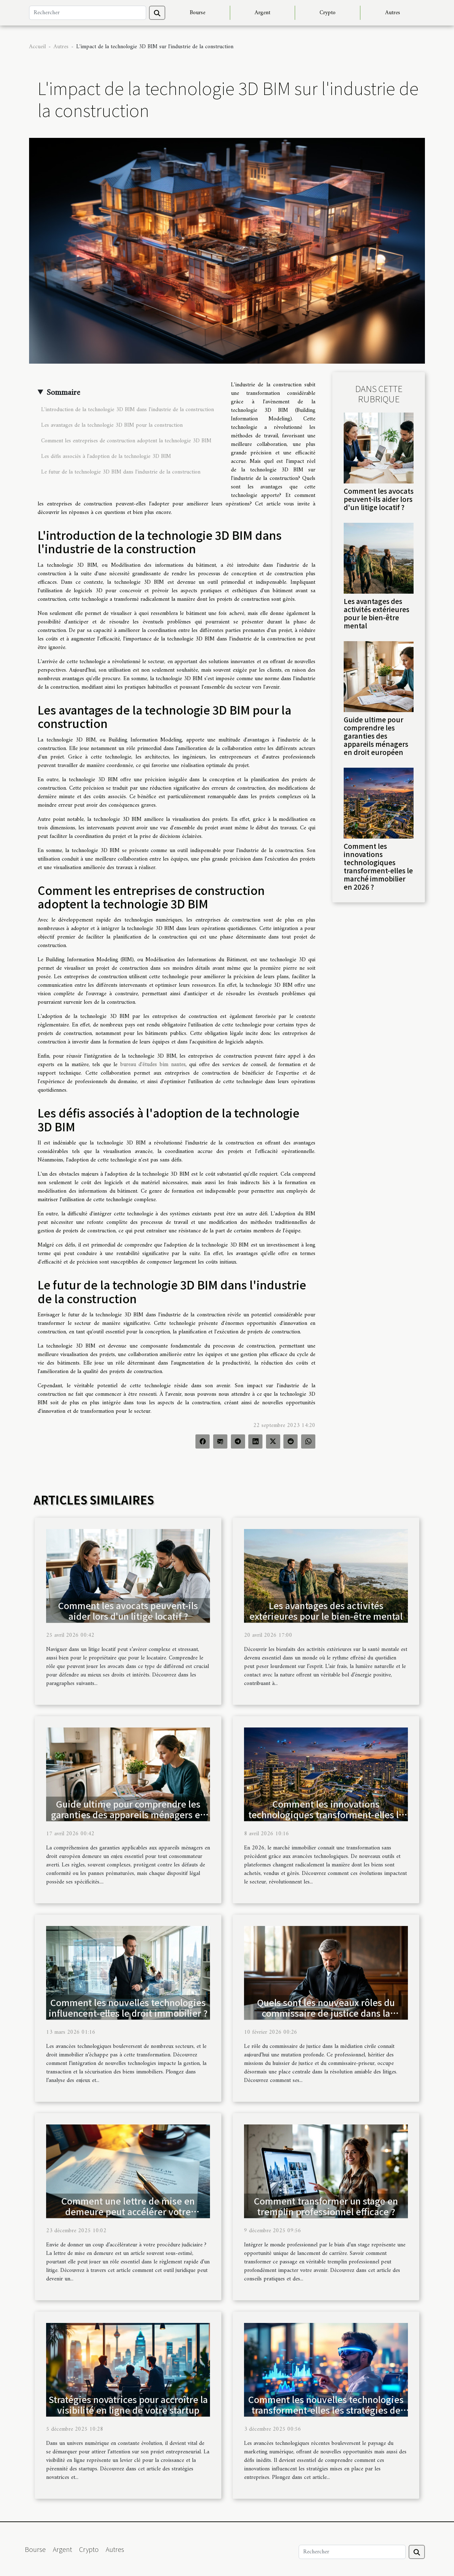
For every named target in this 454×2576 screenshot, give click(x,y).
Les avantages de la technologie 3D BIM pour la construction (112, 425)
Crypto (328, 13)
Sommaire (63, 392)
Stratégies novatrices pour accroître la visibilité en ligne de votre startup (128, 2404)
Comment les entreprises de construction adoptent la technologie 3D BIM (126, 441)
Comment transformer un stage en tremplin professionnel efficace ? (326, 2206)
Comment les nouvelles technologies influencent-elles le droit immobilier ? (128, 2007)
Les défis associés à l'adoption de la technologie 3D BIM (106, 456)
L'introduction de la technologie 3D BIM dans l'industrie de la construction (127, 410)
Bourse (197, 13)
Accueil (37, 47)
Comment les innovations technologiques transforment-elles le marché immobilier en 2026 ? (378, 866)
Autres (392, 13)
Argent (262, 13)
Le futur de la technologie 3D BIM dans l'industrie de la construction (120, 472)
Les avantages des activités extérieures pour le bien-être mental (376, 613)
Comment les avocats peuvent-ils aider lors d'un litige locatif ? (379, 499)
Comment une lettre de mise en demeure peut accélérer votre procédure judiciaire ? (128, 2211)
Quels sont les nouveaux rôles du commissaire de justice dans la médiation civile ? (326, 2013)
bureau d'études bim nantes (153, 1065)
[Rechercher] (87, 13)
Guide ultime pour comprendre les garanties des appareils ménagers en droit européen (376, 736)
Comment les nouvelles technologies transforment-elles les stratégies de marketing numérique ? (326, 2410)
